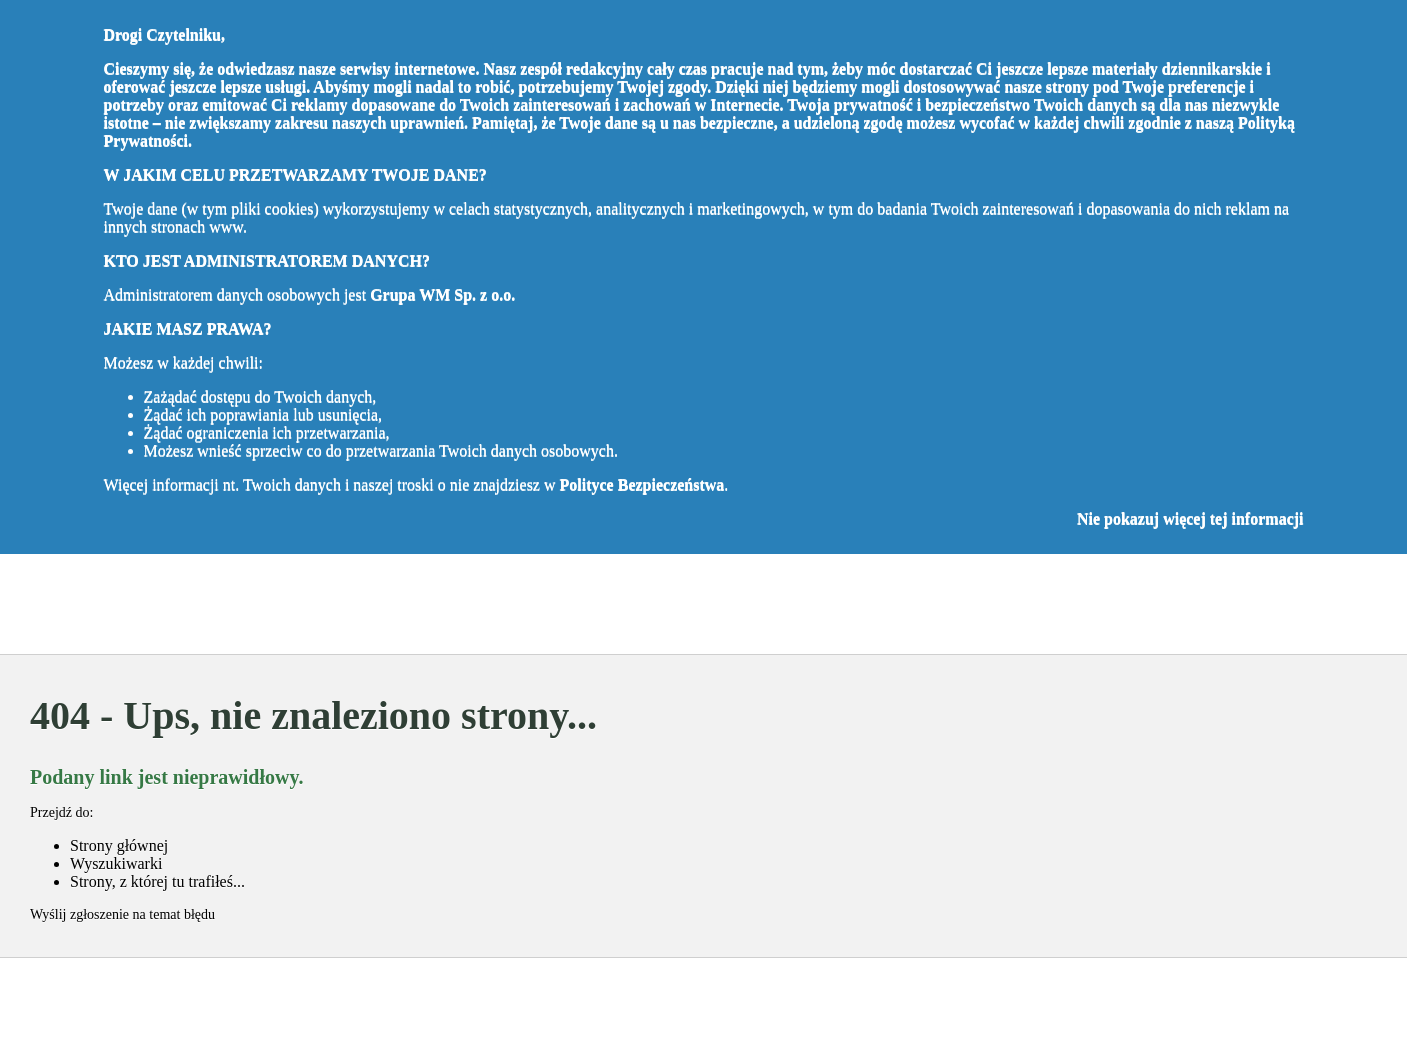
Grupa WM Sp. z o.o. (442, 294)
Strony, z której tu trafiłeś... (157, 881)
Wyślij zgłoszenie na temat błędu (122, 914)
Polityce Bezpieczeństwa (642, 484)
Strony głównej (119, 845)
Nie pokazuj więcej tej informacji (1190, 518)
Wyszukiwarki (116, 863)
